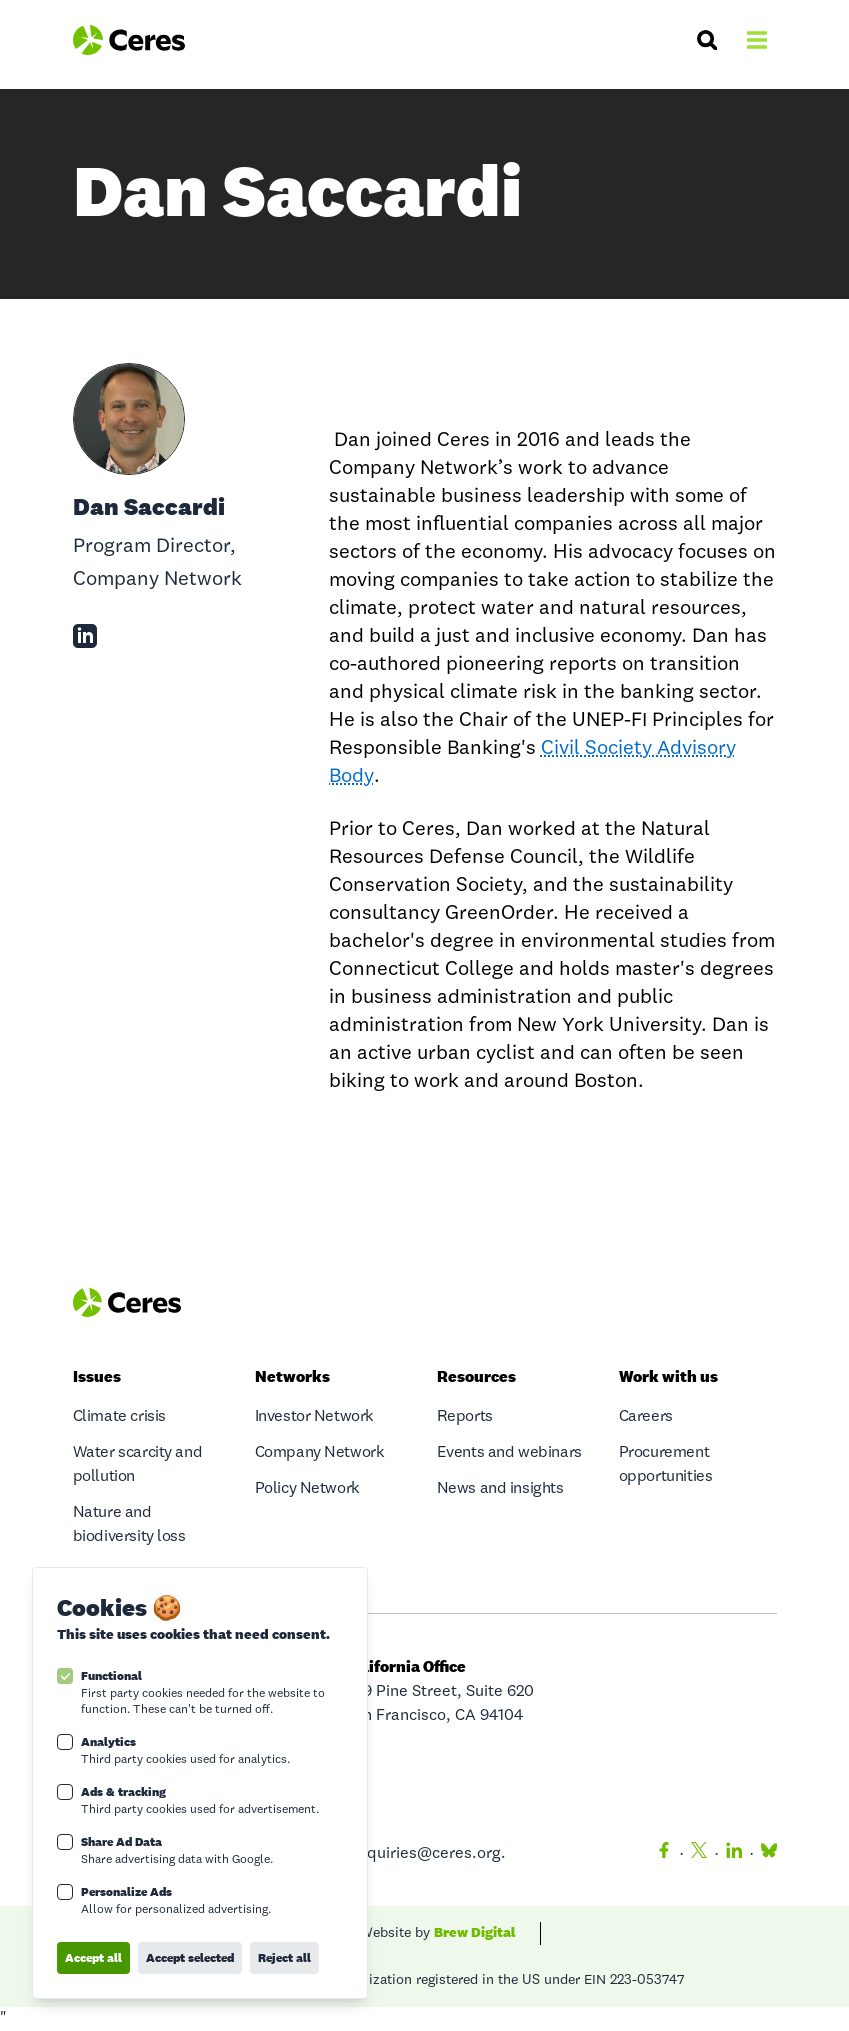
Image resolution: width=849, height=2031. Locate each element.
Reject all (284, 1957)
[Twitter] (699, 1854)
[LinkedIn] (734, 1854)
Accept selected (190, 1957)
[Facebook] (664, 1854)
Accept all (93, 1957)
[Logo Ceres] (129, 40)
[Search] (707, 40)
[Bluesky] (765, 1854)
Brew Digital (475, 1932)
